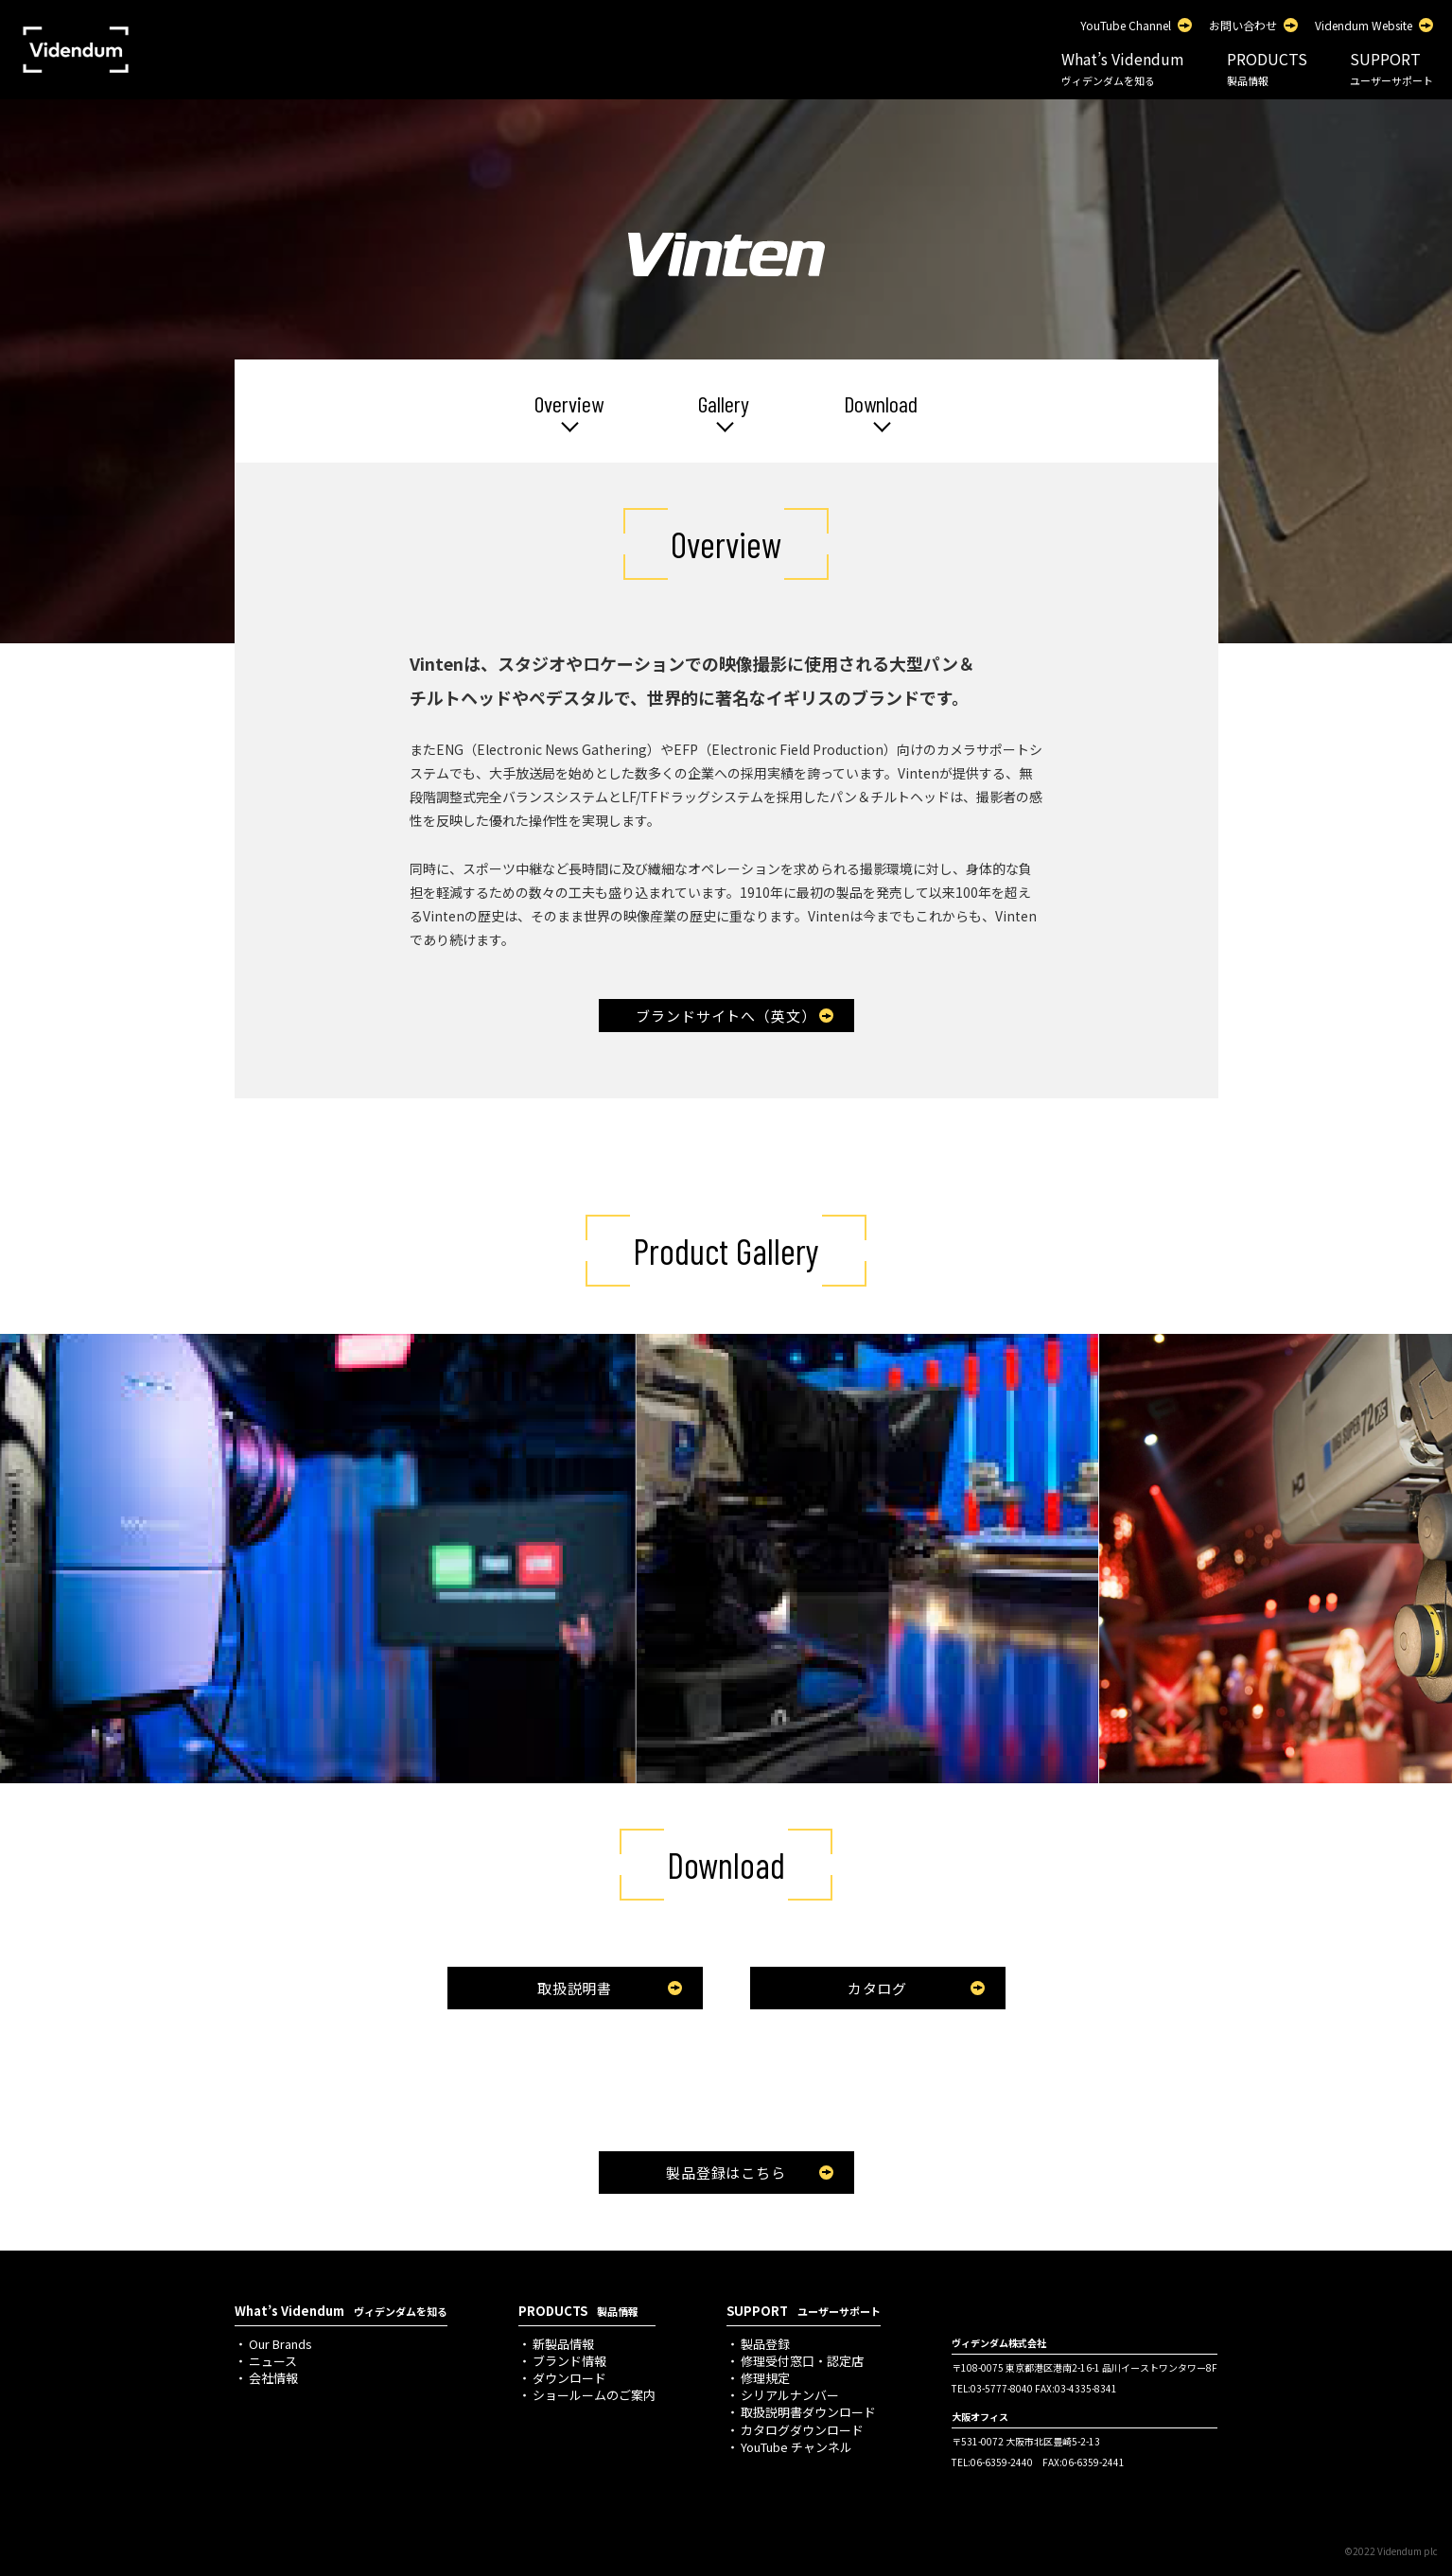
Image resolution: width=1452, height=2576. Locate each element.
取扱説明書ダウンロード (808, 2412)
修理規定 (765, 2378)
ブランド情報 (569, 2361)
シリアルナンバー (790, 2395)
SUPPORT (1391, 67)
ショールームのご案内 (594, 2395)
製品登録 (765, 2344)
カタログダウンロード (802, 2430)
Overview (569, 404)
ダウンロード (569, 2378)
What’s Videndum (1122, 67)
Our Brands (280, 2344)
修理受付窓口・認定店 (802, 2361)
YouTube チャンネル (796, 2447)
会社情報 (273, 2378)
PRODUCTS (1267, 67)
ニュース (273, 2361)
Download (881, 404)
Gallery (723, 404)
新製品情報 (563, 2344)
